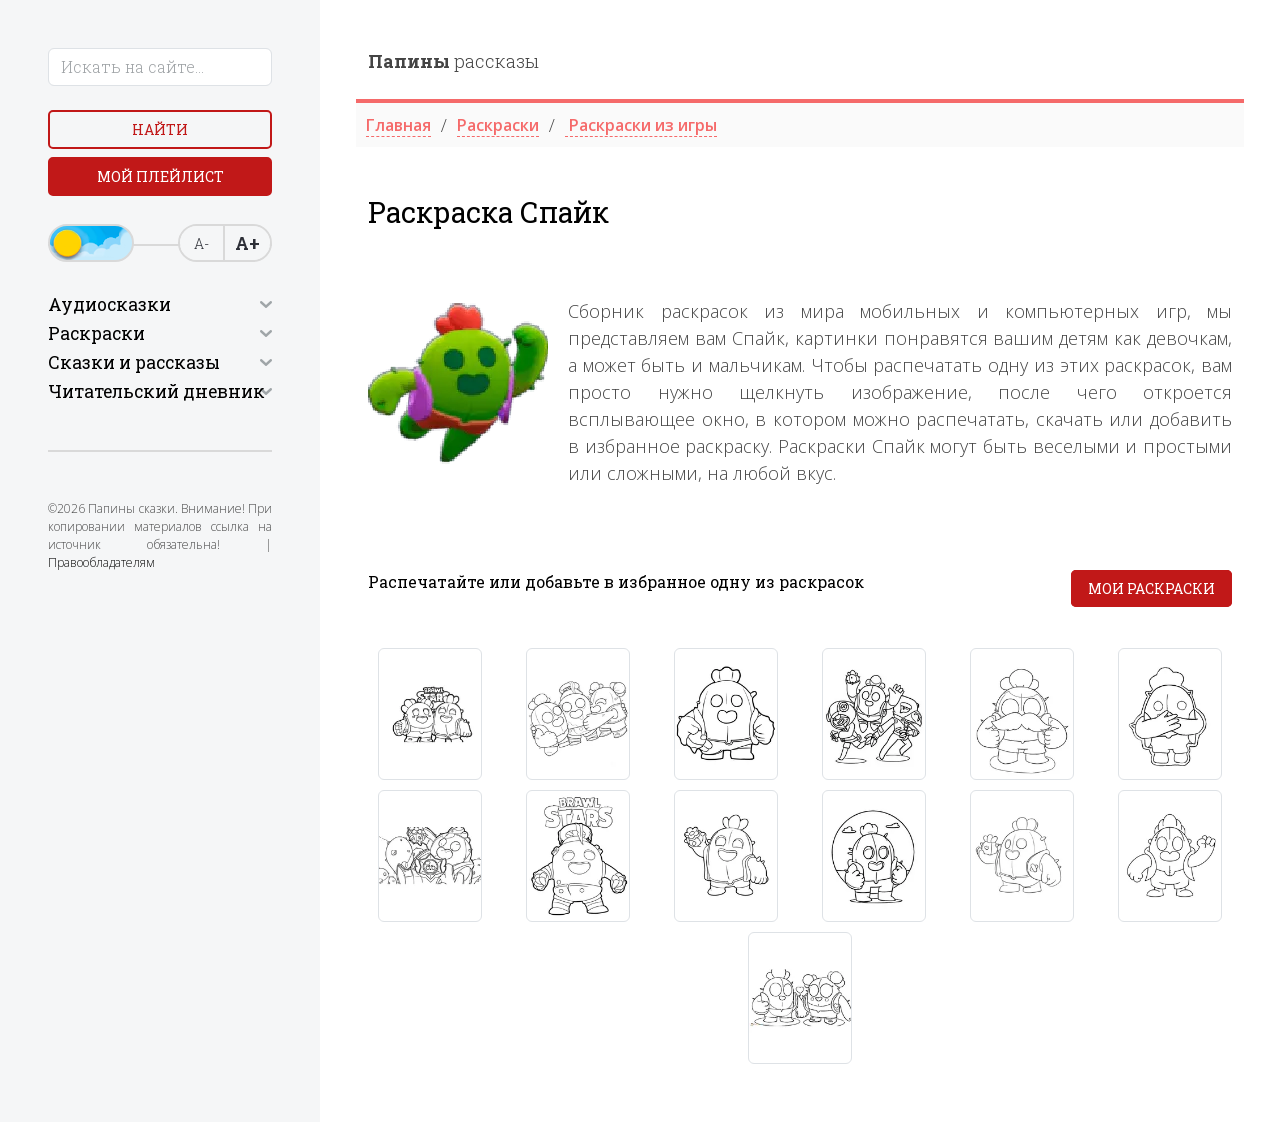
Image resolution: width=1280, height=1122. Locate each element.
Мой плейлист (160, 176)
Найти (160, 129)
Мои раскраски (1151, 588)
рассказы (453, 61)
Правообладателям (101, 562)
